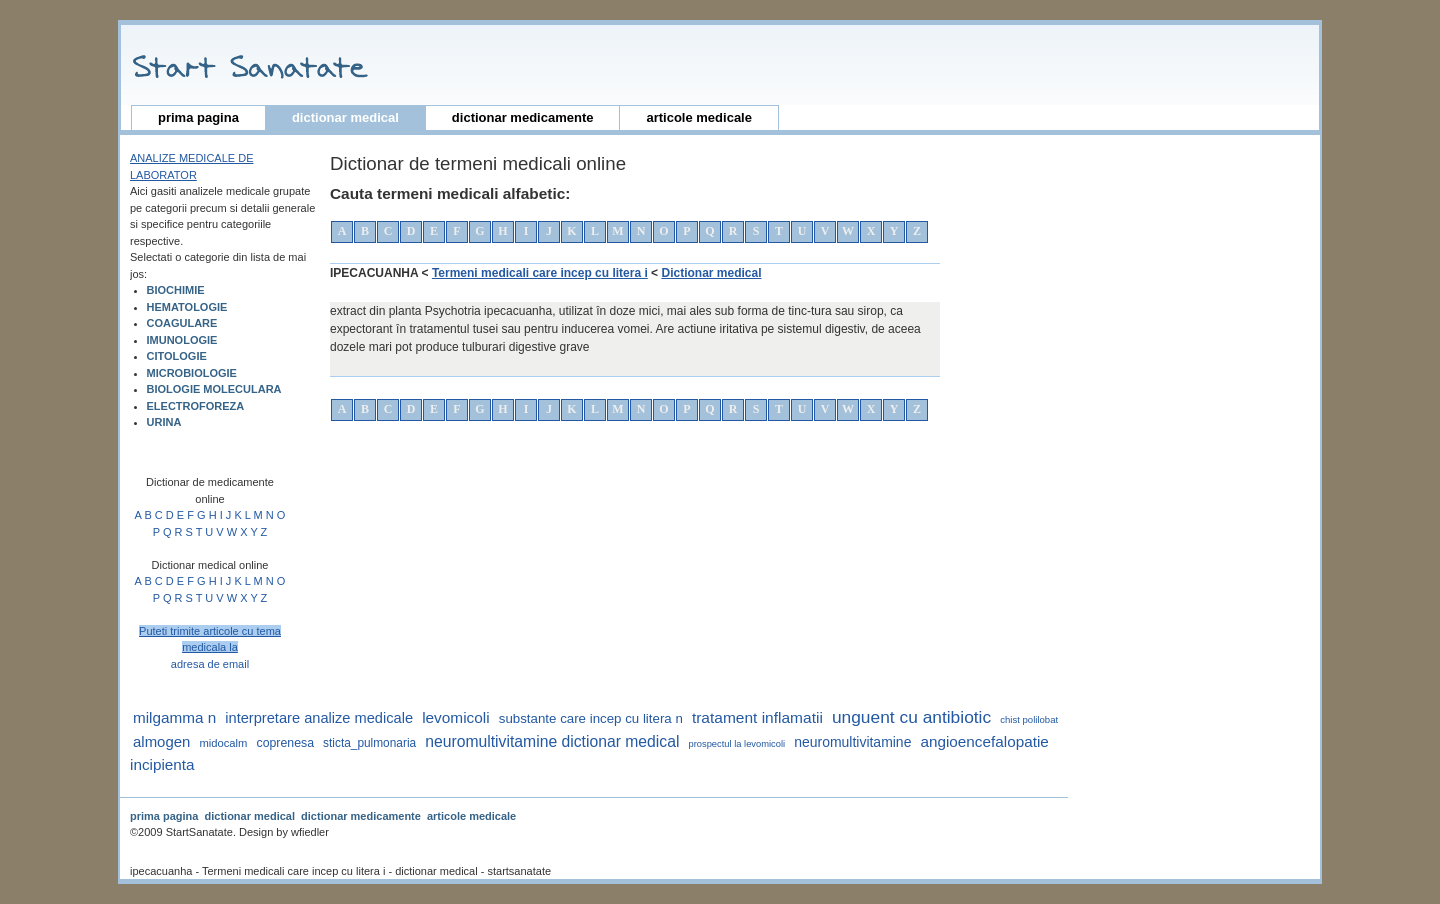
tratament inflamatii (757, 717)
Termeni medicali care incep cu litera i (540, 273)
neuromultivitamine (852, 742)
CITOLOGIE (177, 356)
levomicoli (456, 717)
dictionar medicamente (523, 117)
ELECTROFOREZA (196, 406)
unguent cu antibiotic (911, 717)
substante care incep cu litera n (591, 718)
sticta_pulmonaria (369, 743)
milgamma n (174, 717)
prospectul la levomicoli (737, 744)
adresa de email (210, 664)
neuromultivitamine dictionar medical (552, 741)
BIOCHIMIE (176, 290)
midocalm (223, 743)
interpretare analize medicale (319, 718)
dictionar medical (345, 117)
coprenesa (286, 743)
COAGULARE (182, 323)
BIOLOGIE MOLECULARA (214, 389)
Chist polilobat (1029, 719)
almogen (161, 741)
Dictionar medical (711, 273)
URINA (164, 422)
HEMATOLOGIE (187, 307)
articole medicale (699, 117)
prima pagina (198, 117)
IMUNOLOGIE (182, 340)
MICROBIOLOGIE (192, 373)
